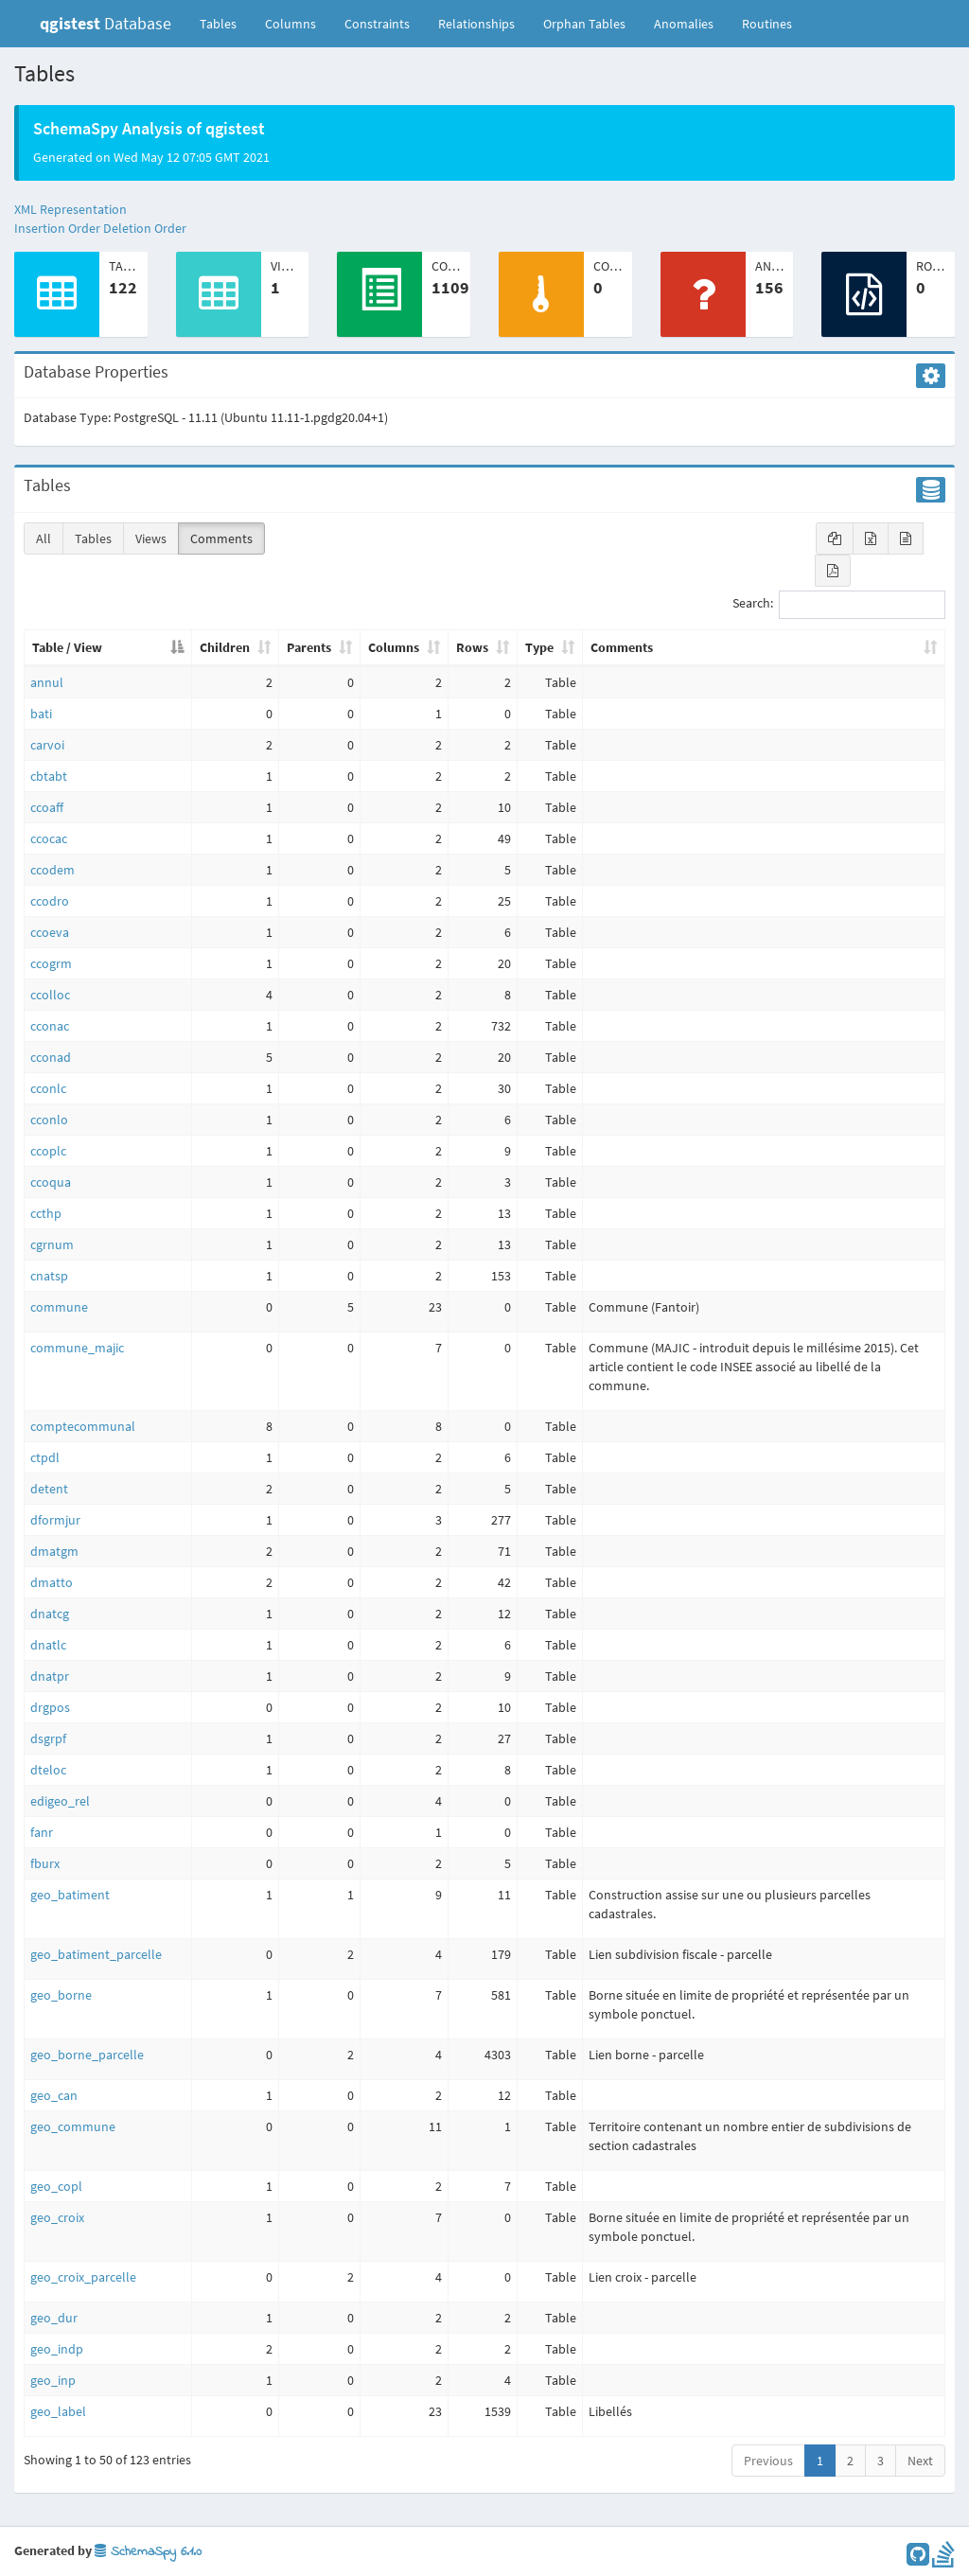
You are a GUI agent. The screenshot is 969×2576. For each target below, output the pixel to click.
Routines (767, 23)
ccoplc (48, 1150)
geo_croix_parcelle (83, 2276)
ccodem (52, 869)
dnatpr (49, 1676)
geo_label (58, 2411)
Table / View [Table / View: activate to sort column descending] (67, 647)
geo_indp (56, 2348)
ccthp (46, 1213)
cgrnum (52, 1244)
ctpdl (45, 1457)
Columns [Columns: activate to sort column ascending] (393, 647)
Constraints (377, 23)
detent (49, 1488)
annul (46, 682)
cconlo (49, 1119)
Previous (768, 2460)
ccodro (49, 900)
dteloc (48, 1769)
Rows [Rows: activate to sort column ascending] (472, 647)
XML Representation (70, 209)
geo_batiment (70, 1894)
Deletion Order (144, 228)
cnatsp (49, 1275)
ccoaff (46, 807)
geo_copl (56, 2186)
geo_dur (54, 2317)
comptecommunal (82, 1426)
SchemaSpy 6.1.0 (148, 2552)
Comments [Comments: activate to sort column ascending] (621, 647)
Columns (290, 23)
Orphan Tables (584, 23)
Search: (838, 605)
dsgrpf (48, 1738)
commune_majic (77, 1347)
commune (59, 1306)
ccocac (48, 838)
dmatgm (54, 1551)
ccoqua (50, 1182)
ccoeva (49, 932)
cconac (49, 1025)
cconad (50, 1057)
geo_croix (57, 2217)
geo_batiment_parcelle (96, 1954)
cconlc (48, 1088)
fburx (45, 1863)
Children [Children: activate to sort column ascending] (225, 647)
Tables (225, 22)
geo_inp (53, 2380)
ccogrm (51, 963)
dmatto (51, 1582)
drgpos (50, 1707)
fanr (41, 1832)
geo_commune (72, 2126)
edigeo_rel (60, 1800)
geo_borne (61, 1994)
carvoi (47, 744)
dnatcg (49, 1613)
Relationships (476, 23)
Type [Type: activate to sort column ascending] (539, 647)
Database (105, 23)
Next (920, 2460)
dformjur (55, 1519)
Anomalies (684, 23)
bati (41, 713)
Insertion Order (57, 228)
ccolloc (50, 994)
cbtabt (48, 776)
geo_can (54, 2095)
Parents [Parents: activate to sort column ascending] (309, 647)
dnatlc (48, 1644)
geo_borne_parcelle (87, 2054)
